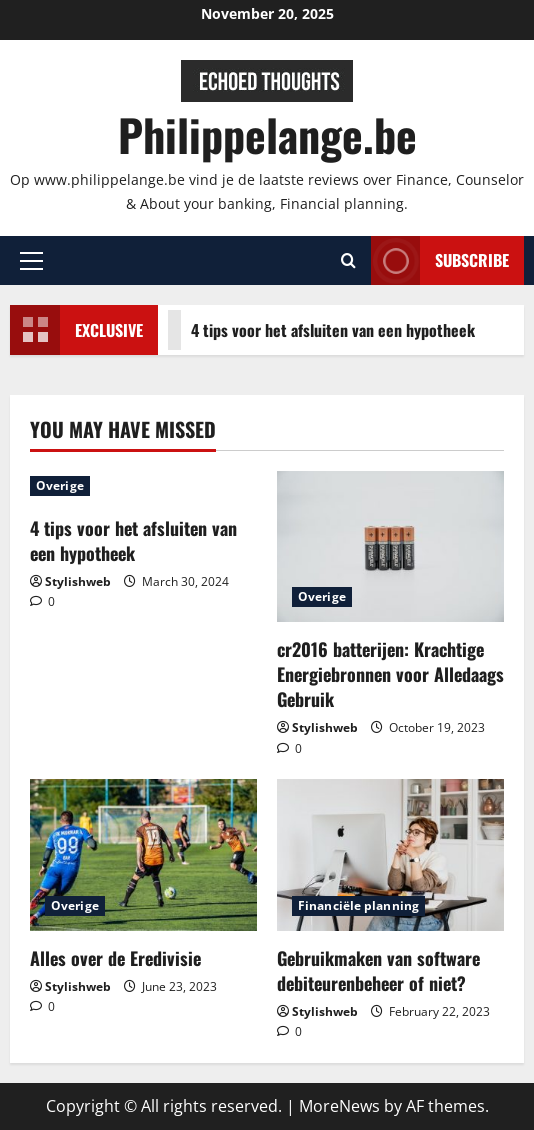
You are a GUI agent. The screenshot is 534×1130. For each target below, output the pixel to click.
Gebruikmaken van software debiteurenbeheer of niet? (378, 970)
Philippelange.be (267, 134)
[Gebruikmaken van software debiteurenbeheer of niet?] (390, 854)
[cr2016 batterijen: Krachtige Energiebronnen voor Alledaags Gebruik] (390, 546)
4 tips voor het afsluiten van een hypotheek (313, 330)
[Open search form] (348, 260)
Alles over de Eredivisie (115, 958)
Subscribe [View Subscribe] (440, 260)
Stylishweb (78, 581)
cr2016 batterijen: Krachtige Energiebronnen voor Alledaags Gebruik (390, 674)
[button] (31, 260)
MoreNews (339, 1106)
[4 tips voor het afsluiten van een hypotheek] (143, 486)
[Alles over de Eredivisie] (143, 854)
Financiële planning (358, 905)
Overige (60, 485)
